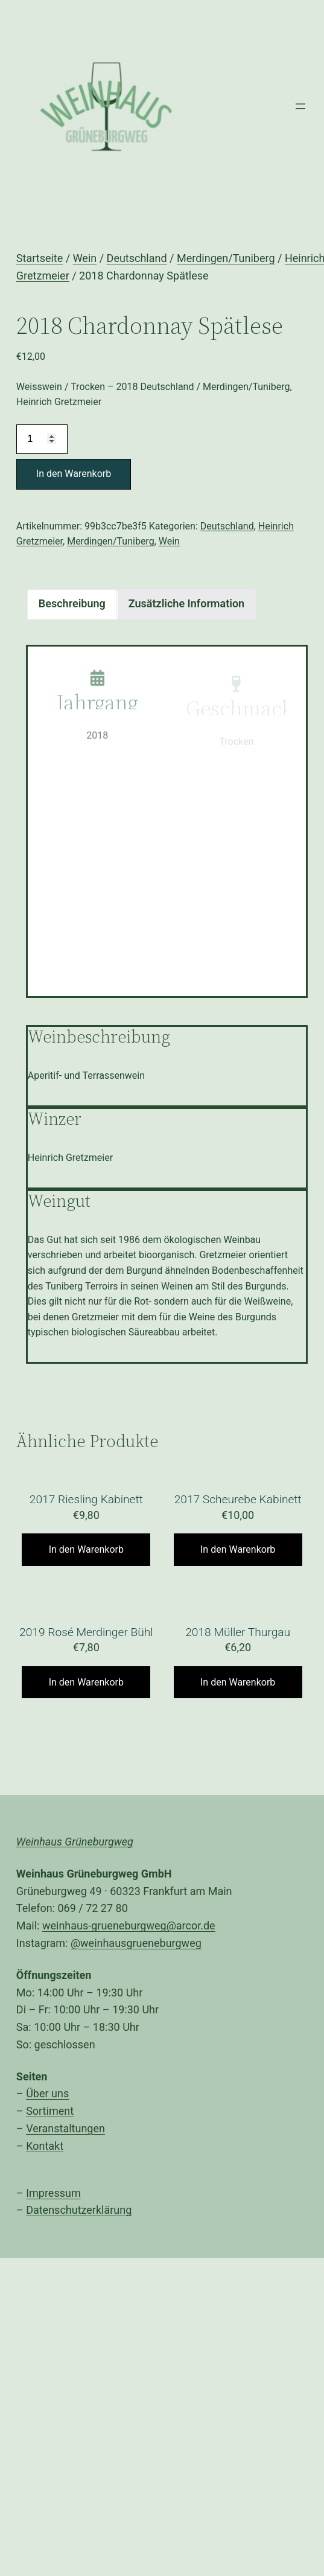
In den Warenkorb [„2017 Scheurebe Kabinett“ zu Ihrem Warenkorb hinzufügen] (237, 1549)
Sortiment (50, 2111)
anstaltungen (73, 2128)
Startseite (39, 258)
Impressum (53, 2193)
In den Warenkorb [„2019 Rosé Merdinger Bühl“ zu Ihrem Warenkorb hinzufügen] (86, 1682)
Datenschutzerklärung (79, 2210)
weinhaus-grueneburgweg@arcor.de (128, 1925)
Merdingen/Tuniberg (226, 258)
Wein (85, 258)
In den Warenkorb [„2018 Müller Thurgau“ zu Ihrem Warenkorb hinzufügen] (237, 1682)
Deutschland (137, 258)
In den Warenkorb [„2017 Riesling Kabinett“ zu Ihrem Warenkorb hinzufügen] (86, 1549)
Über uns (47, 2093)
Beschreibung (72, 603)
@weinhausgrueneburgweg (136, 1943)
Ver (34, 2128)
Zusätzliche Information (186, 603)
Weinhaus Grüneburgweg (74, 1841)
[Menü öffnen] (300, 106)
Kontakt (44, 2146)
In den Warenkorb (73, 473)
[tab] (72, 604)
